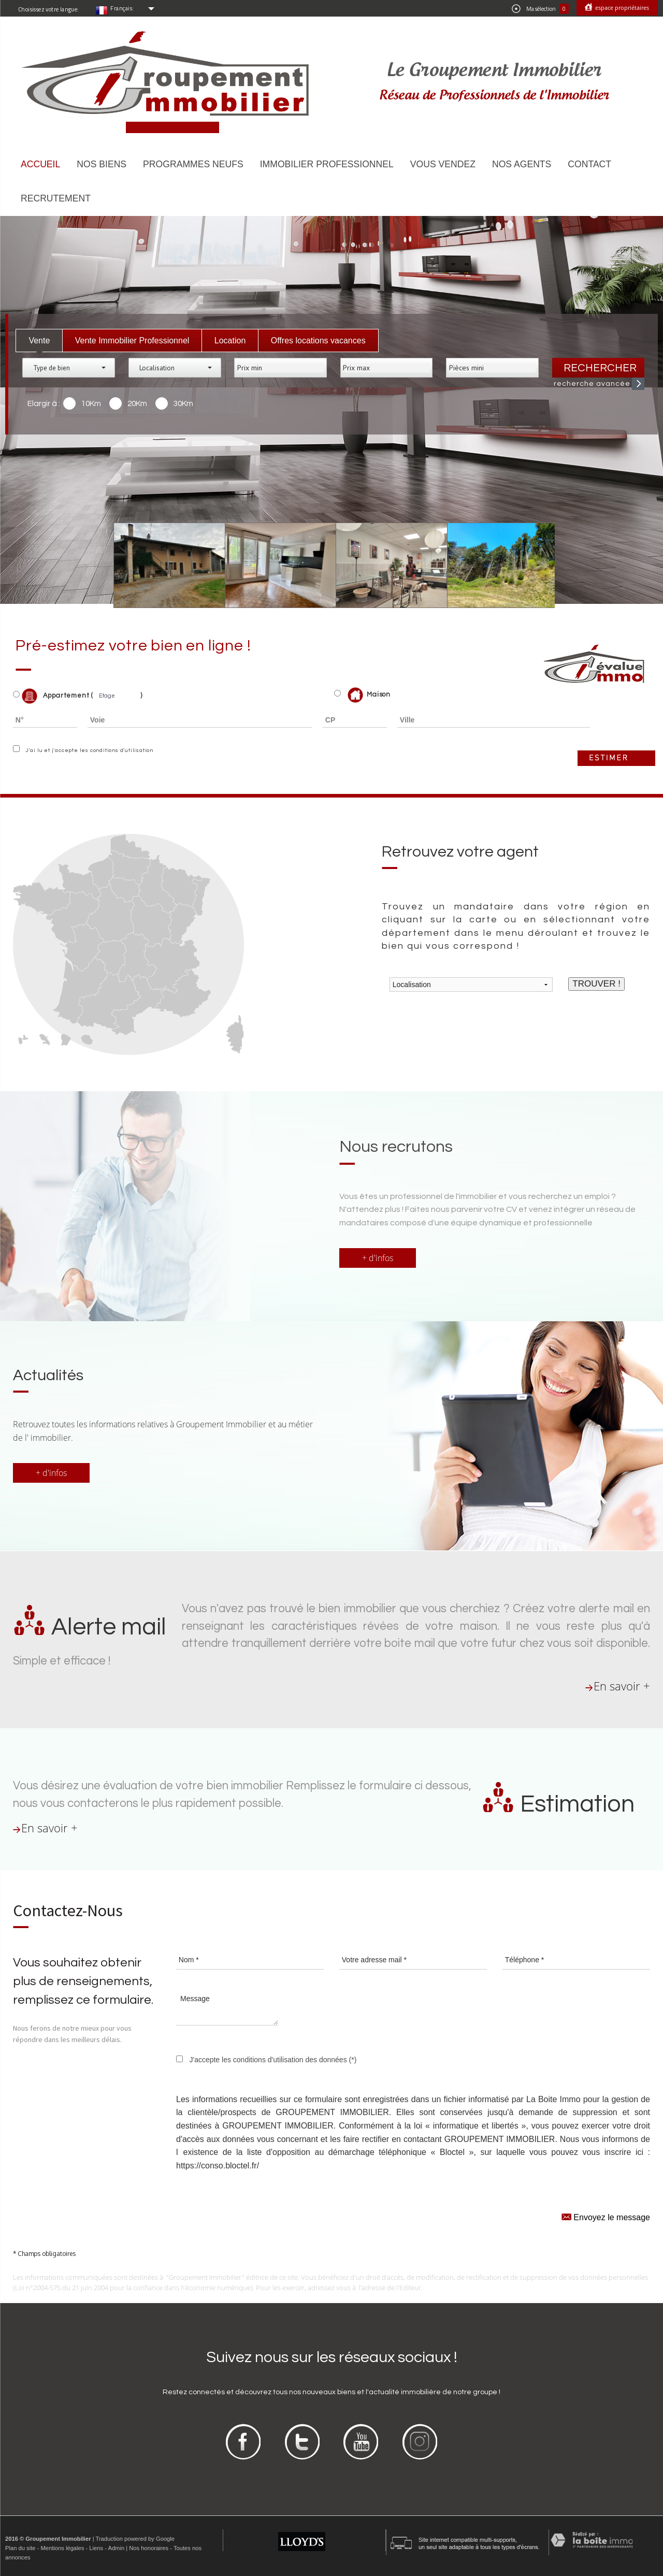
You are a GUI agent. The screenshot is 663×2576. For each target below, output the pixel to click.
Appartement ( (53, 696)
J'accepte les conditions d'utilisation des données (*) (272, 2060)
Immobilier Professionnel (327, 164)
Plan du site (20, 2548)
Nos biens (101, 164)
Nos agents (521, 164)
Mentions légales (62, 2548)
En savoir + (622, 1686)
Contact (589, 164)
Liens (96, 2548)
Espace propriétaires (621, 7)
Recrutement (56, 198)
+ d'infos (377, 1258)
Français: (122, 8)
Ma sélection (540, 9)
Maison (369, 695)
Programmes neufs (193, 164)
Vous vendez (442, 164)
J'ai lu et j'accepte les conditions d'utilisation (87, 750)
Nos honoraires (148, 2548)
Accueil (40, 164)
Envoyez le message (605, 2216)
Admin (116, 2548)
